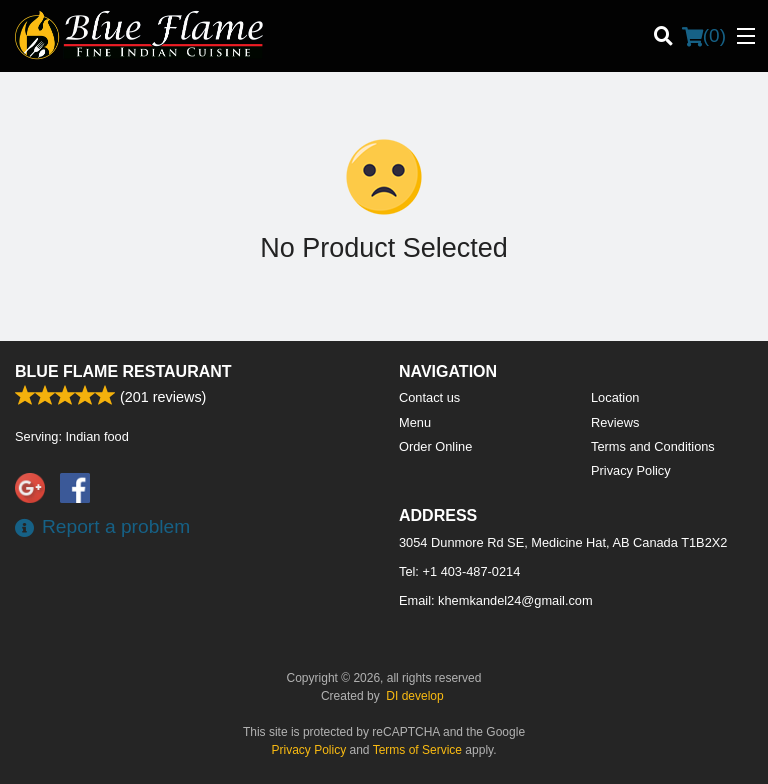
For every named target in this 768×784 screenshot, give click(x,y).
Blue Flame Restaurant (123, 371)
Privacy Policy (631, 470)
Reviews (615, 422)
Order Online (435, 446)
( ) (704, 36)
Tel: (459, 571)
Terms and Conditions (653, 446)
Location (615, 397)
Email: (496, 600)
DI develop (414, 696)
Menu (415, 422)
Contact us (429, 397)
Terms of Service (417, 750)
